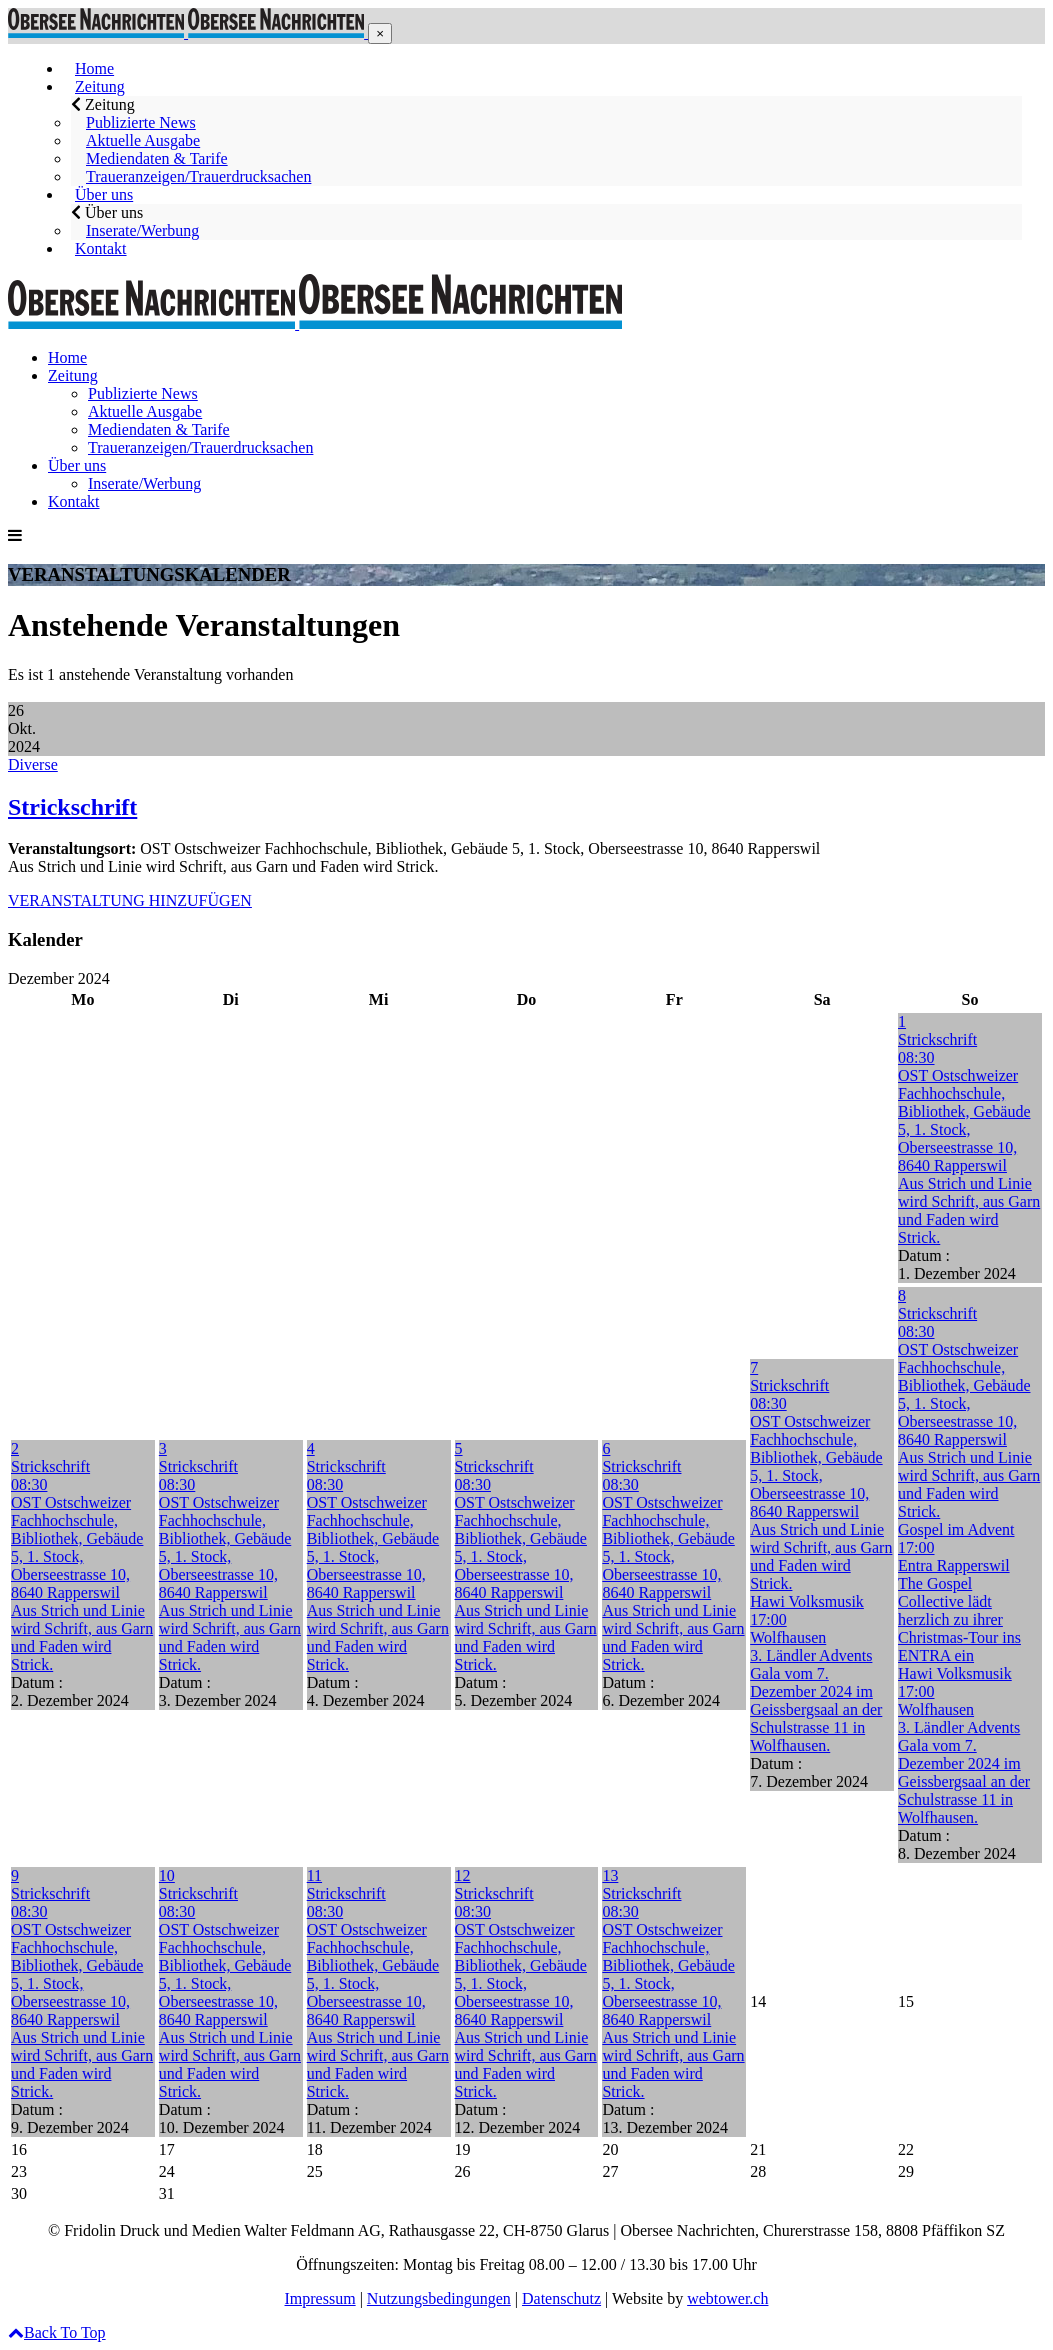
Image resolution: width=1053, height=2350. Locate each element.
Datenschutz (561, 2298)
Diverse (33, 764)
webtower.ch (727, 2298)
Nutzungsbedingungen (439, 2298)
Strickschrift (72, 807)
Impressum (320, 2298)
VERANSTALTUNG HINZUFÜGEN (130, 900)
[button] (380, 33)
